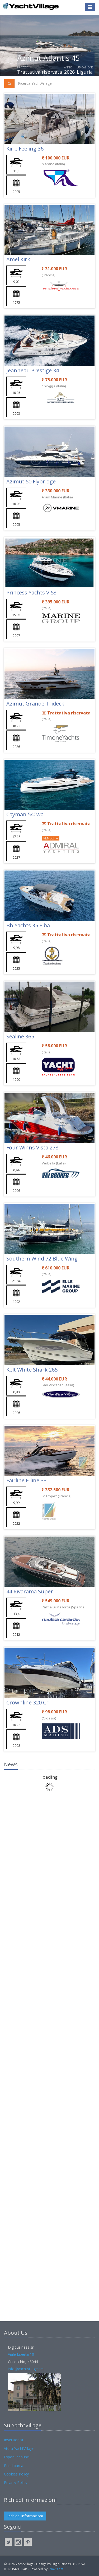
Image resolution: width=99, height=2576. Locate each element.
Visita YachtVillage (19, 2448)
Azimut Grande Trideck (35, 703)
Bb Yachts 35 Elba (28, 925)
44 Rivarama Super (29, 1591)
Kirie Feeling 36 (25, 148)
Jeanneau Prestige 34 (32, 370)
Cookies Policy (16, 2474)
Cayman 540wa (25, 814)
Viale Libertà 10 (21, 2354)
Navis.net (56, 2569)
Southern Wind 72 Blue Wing (42, 1258)
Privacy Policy (15, 2482)
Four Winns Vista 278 (32, 1147)
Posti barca (13, 2465)
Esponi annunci (17, 2456)
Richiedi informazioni (25, 2515)
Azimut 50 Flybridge (31, 481)
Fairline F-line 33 (26, 1480)
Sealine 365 (20, 1036)
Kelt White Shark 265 (32, 1369)
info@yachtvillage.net (26, 2368)
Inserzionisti (14, 2439)
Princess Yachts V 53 (31, 592)
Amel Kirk (18, 259)
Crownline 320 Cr (27, 1702)
